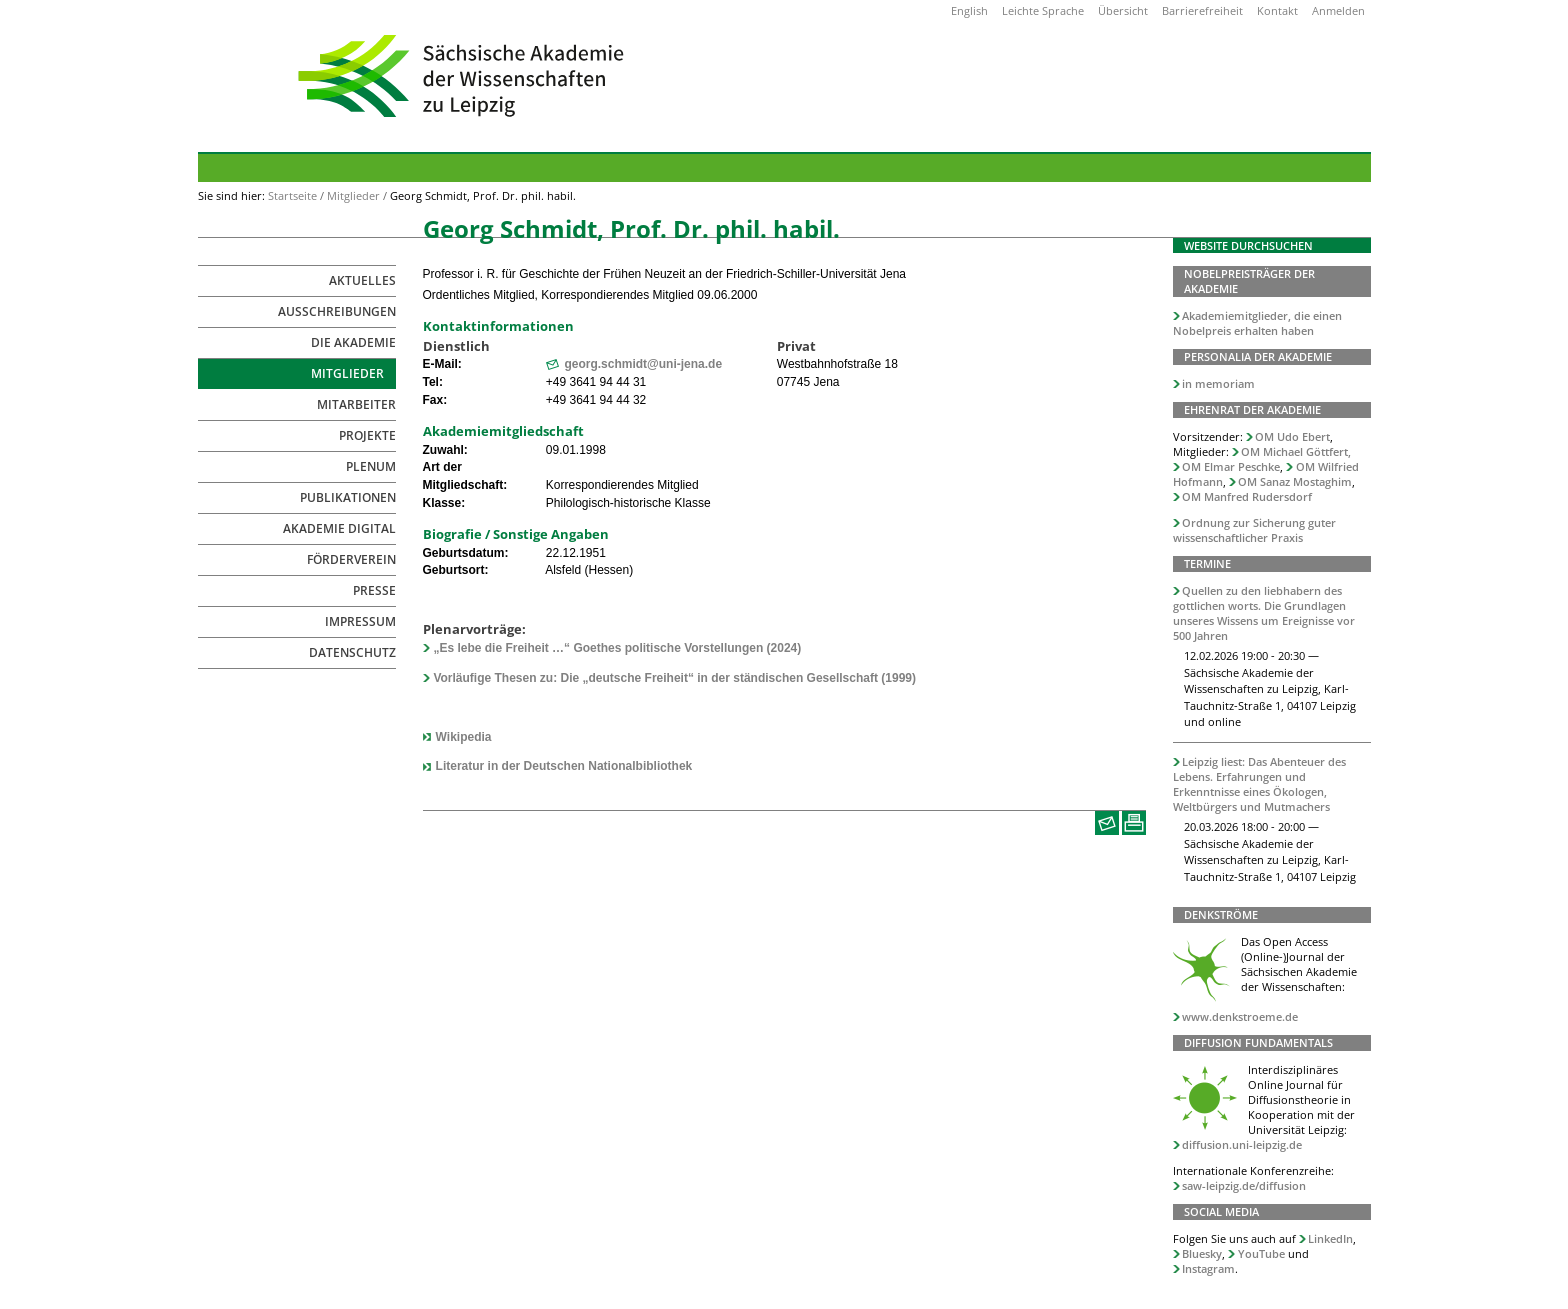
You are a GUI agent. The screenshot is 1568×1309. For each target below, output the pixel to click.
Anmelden (1338, 10)
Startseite (292, 195)
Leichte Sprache (1043, 10)
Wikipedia (464, 737)
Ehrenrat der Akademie (1252, 409)
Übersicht (1123, 10)
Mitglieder (353, 195)
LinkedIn (1330, 1238)
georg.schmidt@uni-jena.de (643, 364)
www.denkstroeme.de (1240, 1016)
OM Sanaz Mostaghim (1295, 481)
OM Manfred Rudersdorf (1247, 496)
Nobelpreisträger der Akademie (1249, 281)
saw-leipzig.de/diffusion (1244, 1185)
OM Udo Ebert (1292, 436)
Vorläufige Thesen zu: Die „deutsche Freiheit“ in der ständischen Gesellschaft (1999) (674, 678)
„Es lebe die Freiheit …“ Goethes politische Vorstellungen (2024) (617, 648)
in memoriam (1218, 383)
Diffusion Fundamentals (1258, 1042)
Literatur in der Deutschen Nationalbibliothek (564, 766)
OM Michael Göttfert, (1296, 451)
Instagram (1208, 1268)
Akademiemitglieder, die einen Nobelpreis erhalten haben (1258, 323)
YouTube (1261, 1253)
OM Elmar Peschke (1231, 466)
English (969, 10)
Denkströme (1221, 914)
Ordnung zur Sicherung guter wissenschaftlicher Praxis (1255, 530)
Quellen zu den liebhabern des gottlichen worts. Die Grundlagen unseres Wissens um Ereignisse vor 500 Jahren (1264, 613)
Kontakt (1277, 10)
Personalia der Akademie (1258, 356)
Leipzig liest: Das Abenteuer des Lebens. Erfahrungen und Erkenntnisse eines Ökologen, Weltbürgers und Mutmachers (1260, 784)
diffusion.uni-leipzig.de (1242, 1144)
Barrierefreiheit (1202, 10)
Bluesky (1202, 1253)
